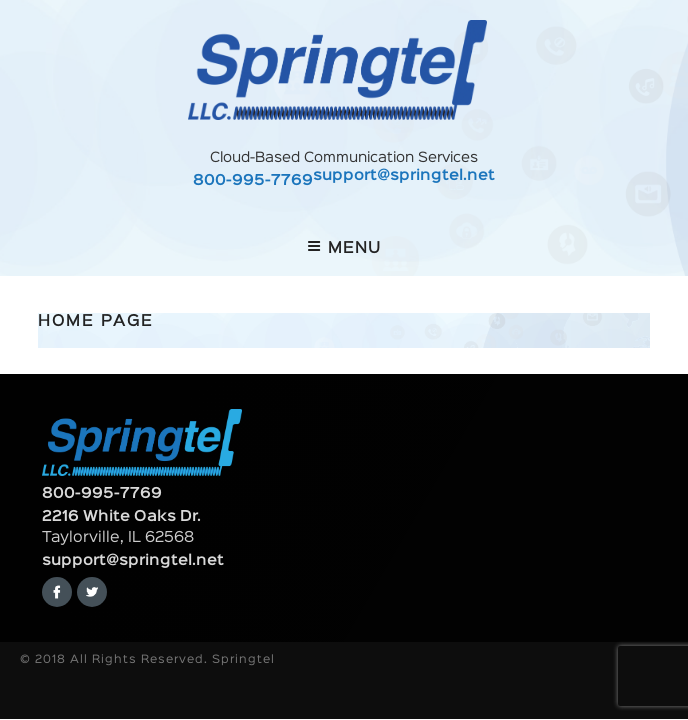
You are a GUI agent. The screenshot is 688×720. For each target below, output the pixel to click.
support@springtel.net (404, 176)
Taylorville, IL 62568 (118, 538)
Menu (344, 247)
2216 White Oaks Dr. (121, 517)
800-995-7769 (253, 181)
